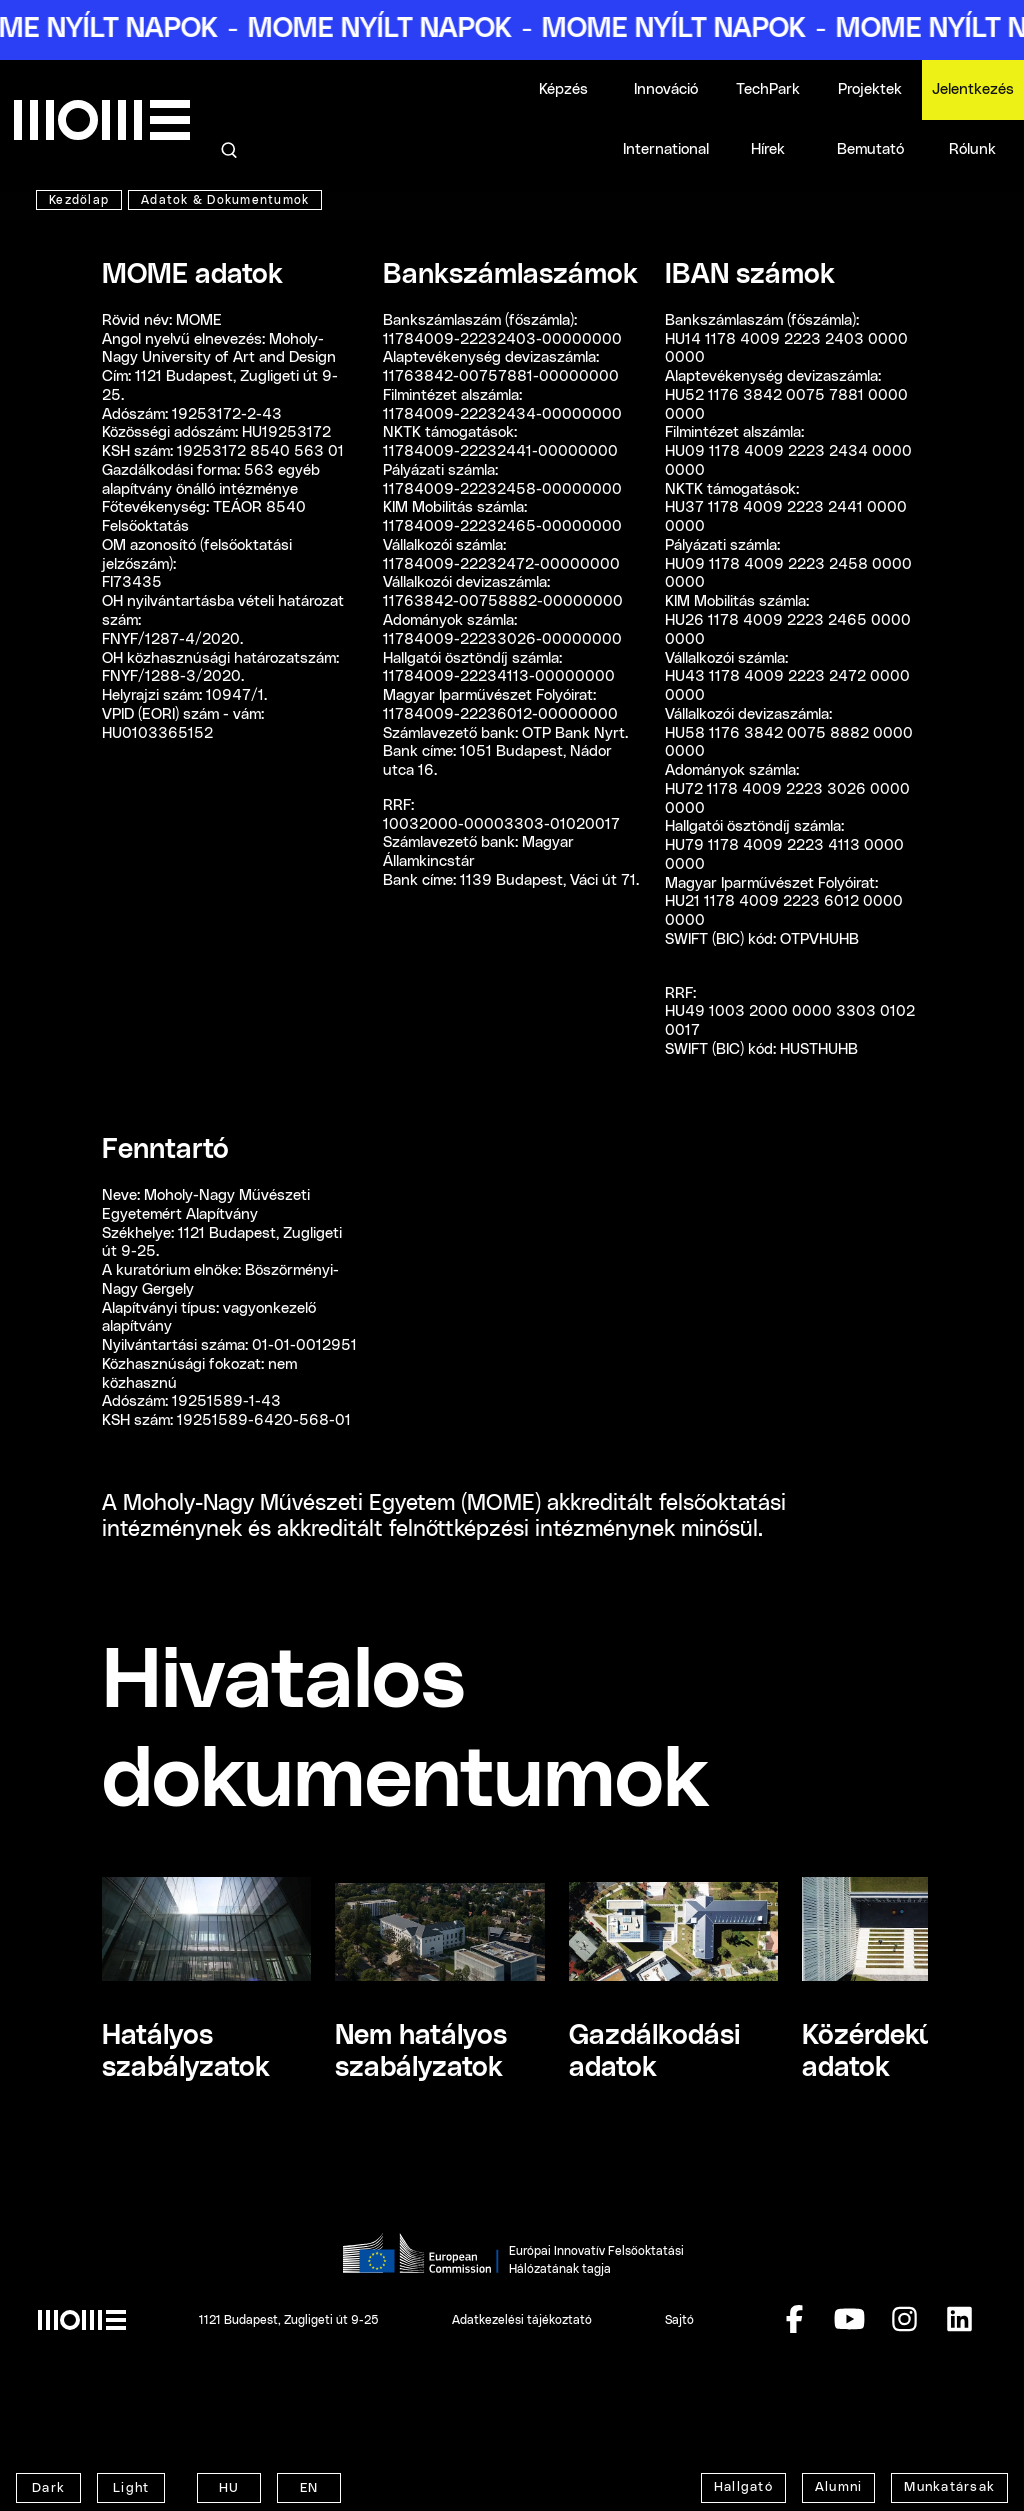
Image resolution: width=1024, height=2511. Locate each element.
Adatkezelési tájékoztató (522, 2320)
